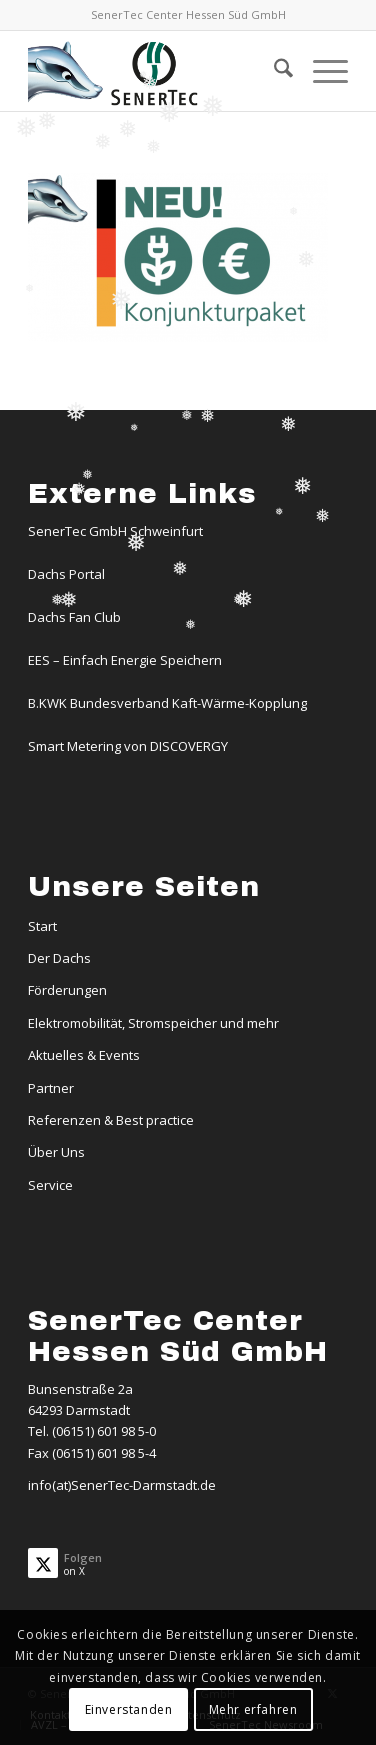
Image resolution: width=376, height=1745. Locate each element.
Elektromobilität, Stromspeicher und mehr (153, 1023)
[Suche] (273, 71)
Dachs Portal (66, 574)
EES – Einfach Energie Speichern (125, 660)
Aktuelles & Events (84, 1055)
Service (50, 1185)
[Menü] (320, 71)
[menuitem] (273, 71)
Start (42, 926)
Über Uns (56, 1152)
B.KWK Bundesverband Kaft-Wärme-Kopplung (167, 703)
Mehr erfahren (253, 1709)
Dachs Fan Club (74, 617)
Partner (51, 1088)
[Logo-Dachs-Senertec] (156, 71)
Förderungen (67, 990)
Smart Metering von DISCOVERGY (128, 746)
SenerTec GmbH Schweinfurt (115, 531)
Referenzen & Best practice (111, 1120)
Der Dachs (59, 958)
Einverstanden (129, 1709)
